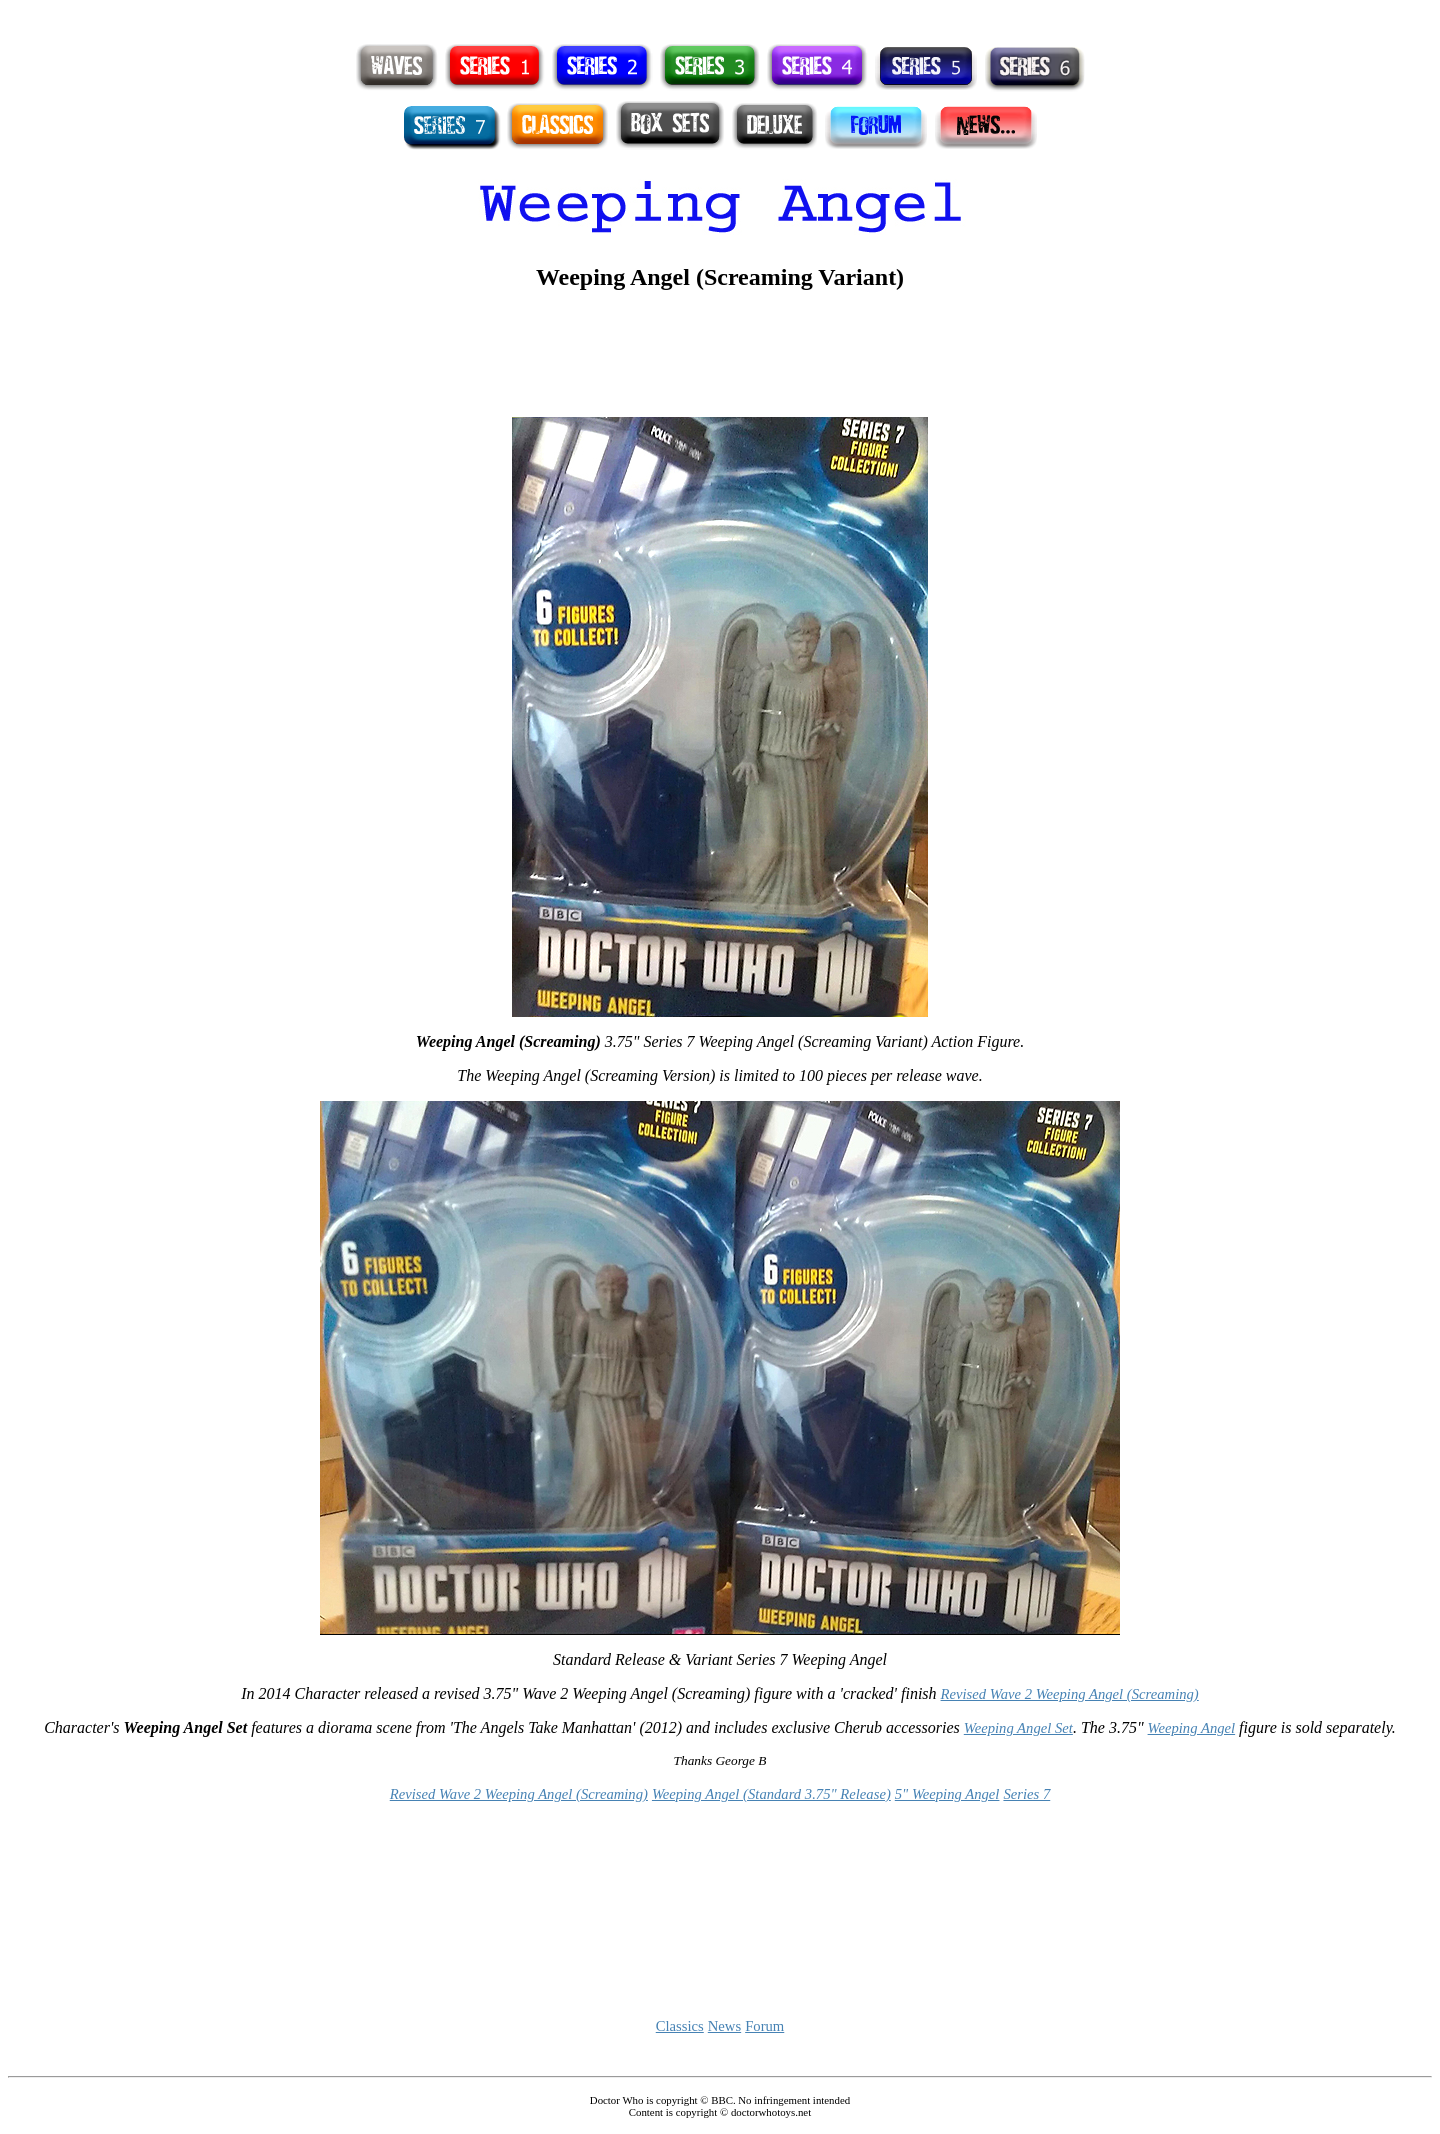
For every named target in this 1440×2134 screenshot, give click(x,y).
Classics (680, 2026)
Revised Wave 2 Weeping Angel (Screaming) (1070, 1694)
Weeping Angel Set (1018, 1728)
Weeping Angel (1192, 1728)
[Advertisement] (720, 15)
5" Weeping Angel (947, 1794)
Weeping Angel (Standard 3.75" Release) (771, 1794)
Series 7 (1026, 1794)
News (724, 2026)
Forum (764, 2026)
